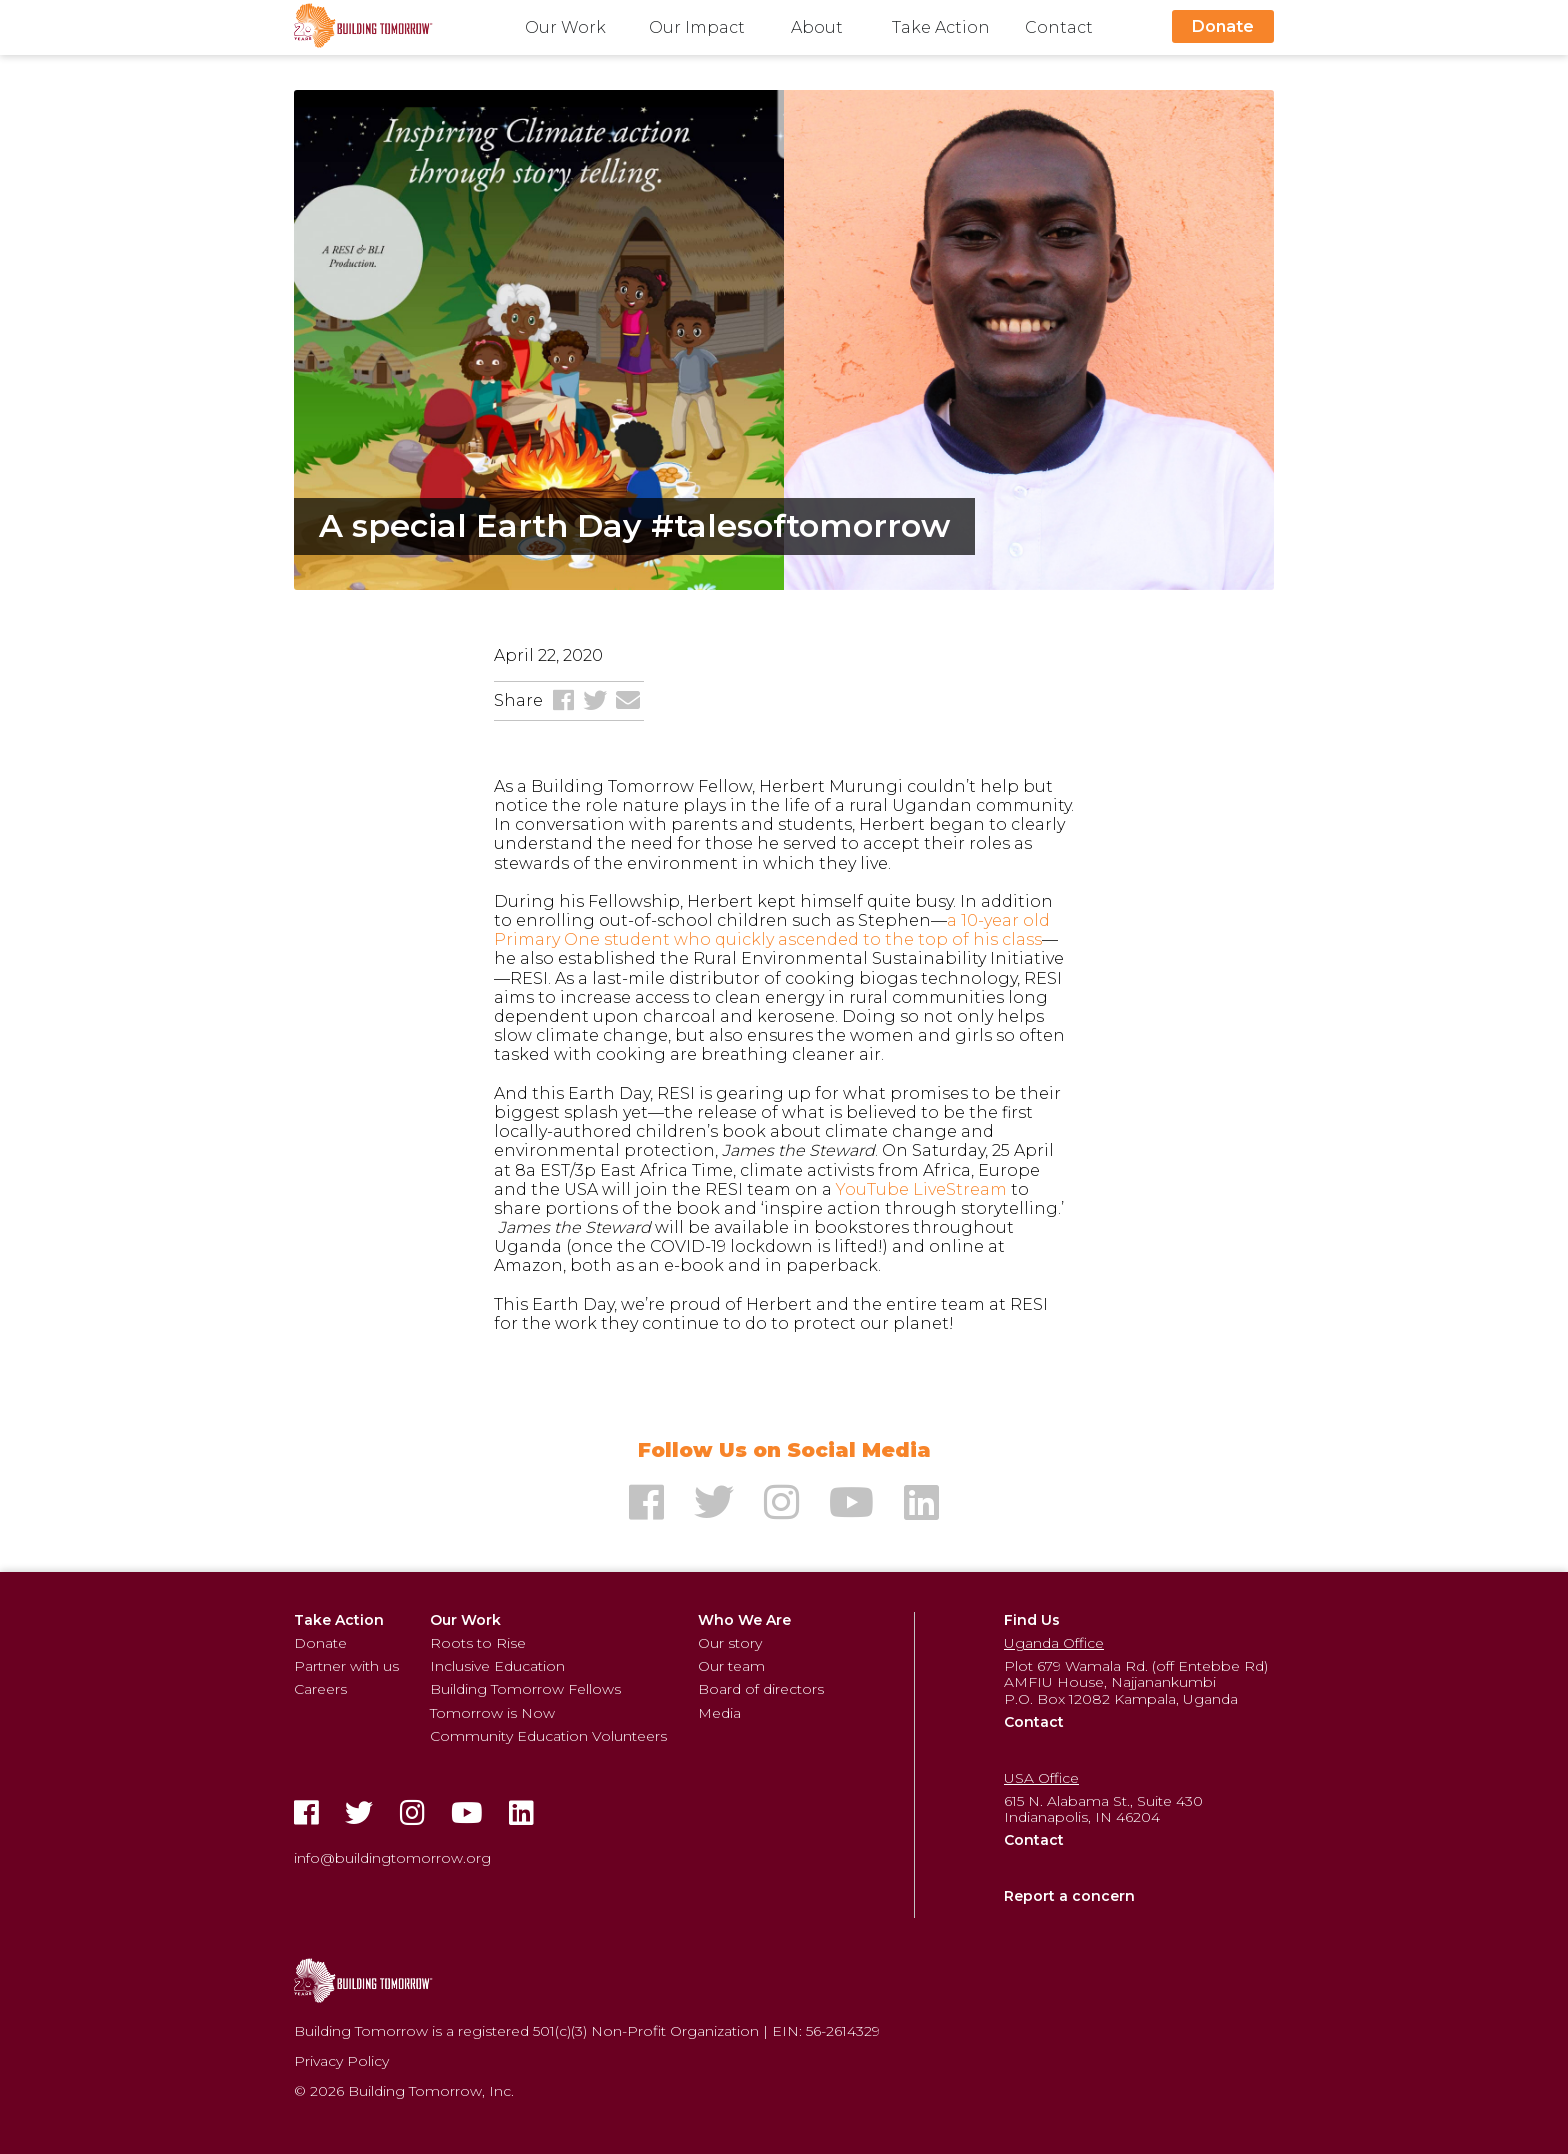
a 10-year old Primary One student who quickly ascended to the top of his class (772, 930)
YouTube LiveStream (921, 1189)
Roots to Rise (478, 1643)
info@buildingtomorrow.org (392, 1858)
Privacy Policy (341, 2061)
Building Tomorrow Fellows (525, 1689)
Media (719, 1713)
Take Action (941, 27)
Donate (1223, 26)
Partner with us (346, 1666)
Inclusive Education (497, 1666)
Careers (320, 1689)
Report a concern (1069, 1896)
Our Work (565, 27)
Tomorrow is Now (492, 1713)
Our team (731, 1666)
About (817, 27)
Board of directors (761, 1689)
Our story (730, 1643)
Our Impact (697, 27)
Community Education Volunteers (548, 1736)
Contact (1059, 27)
